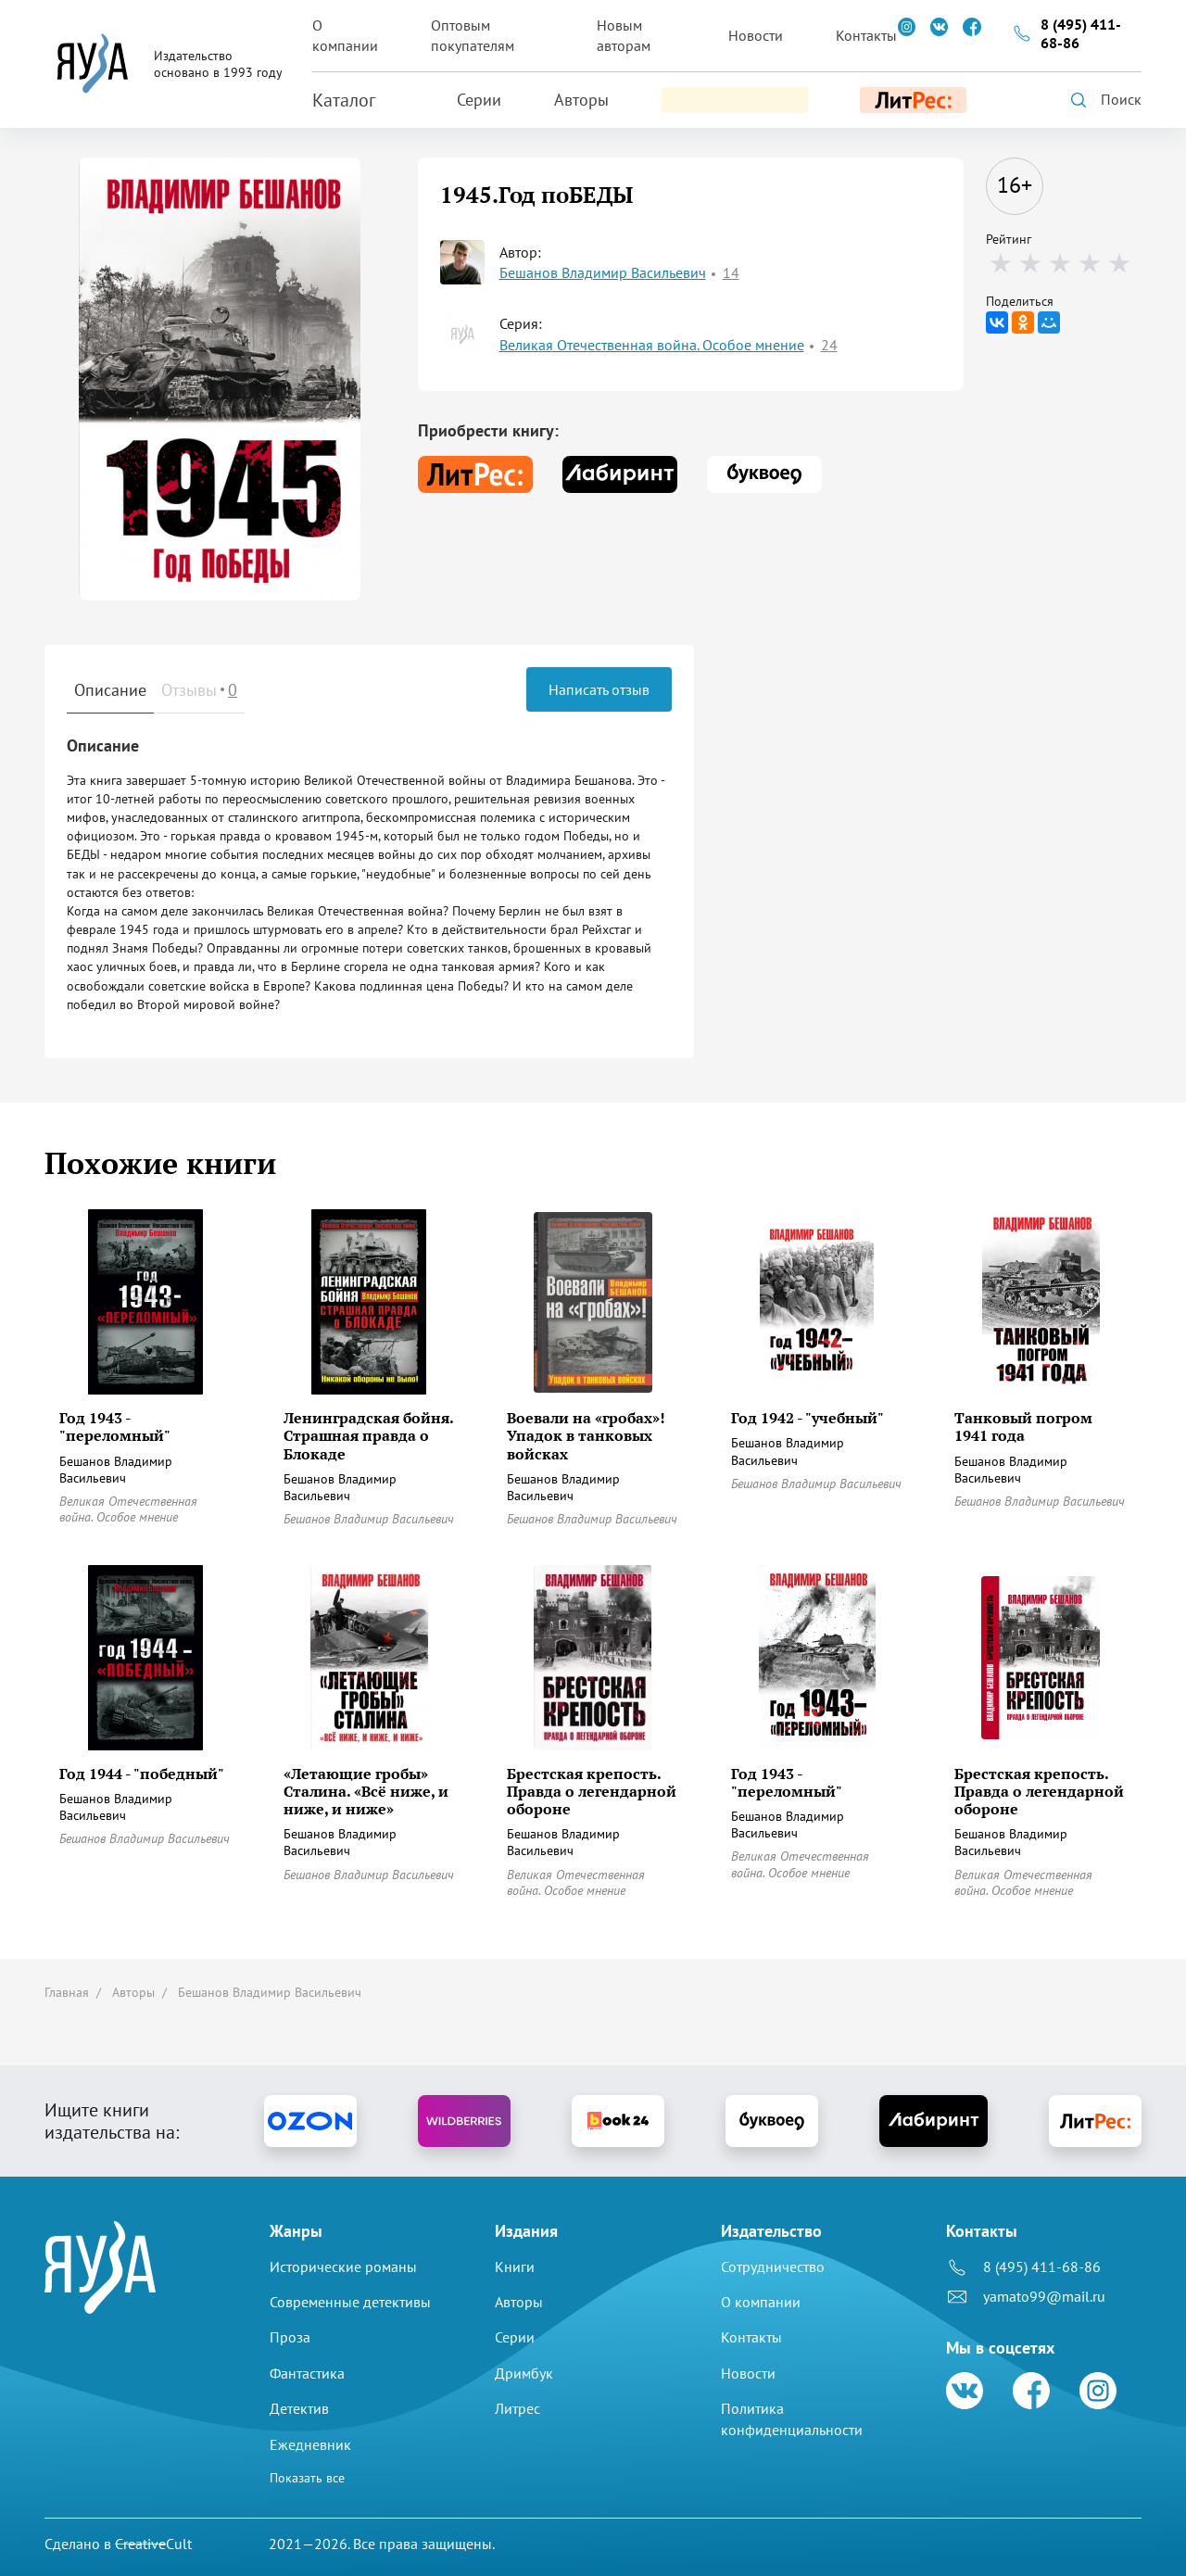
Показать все (307, 2477)
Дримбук (524, 2373)
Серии (479, 99)
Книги (515, 2266)
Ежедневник (310, 2444)
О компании (345, 35)
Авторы (581, 99)
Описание (110, 690)
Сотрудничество (773, 2266)
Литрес (517, 2408)
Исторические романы (343, 2266)
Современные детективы (350, 2301)
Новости (755, 35)
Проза (290, 2338)
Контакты (866, 35)
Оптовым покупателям (472, 35)
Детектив (299, 2408)
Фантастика (307, 2373)
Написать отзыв (599, 689)
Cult (153, 2543)
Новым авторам (623, 35)
